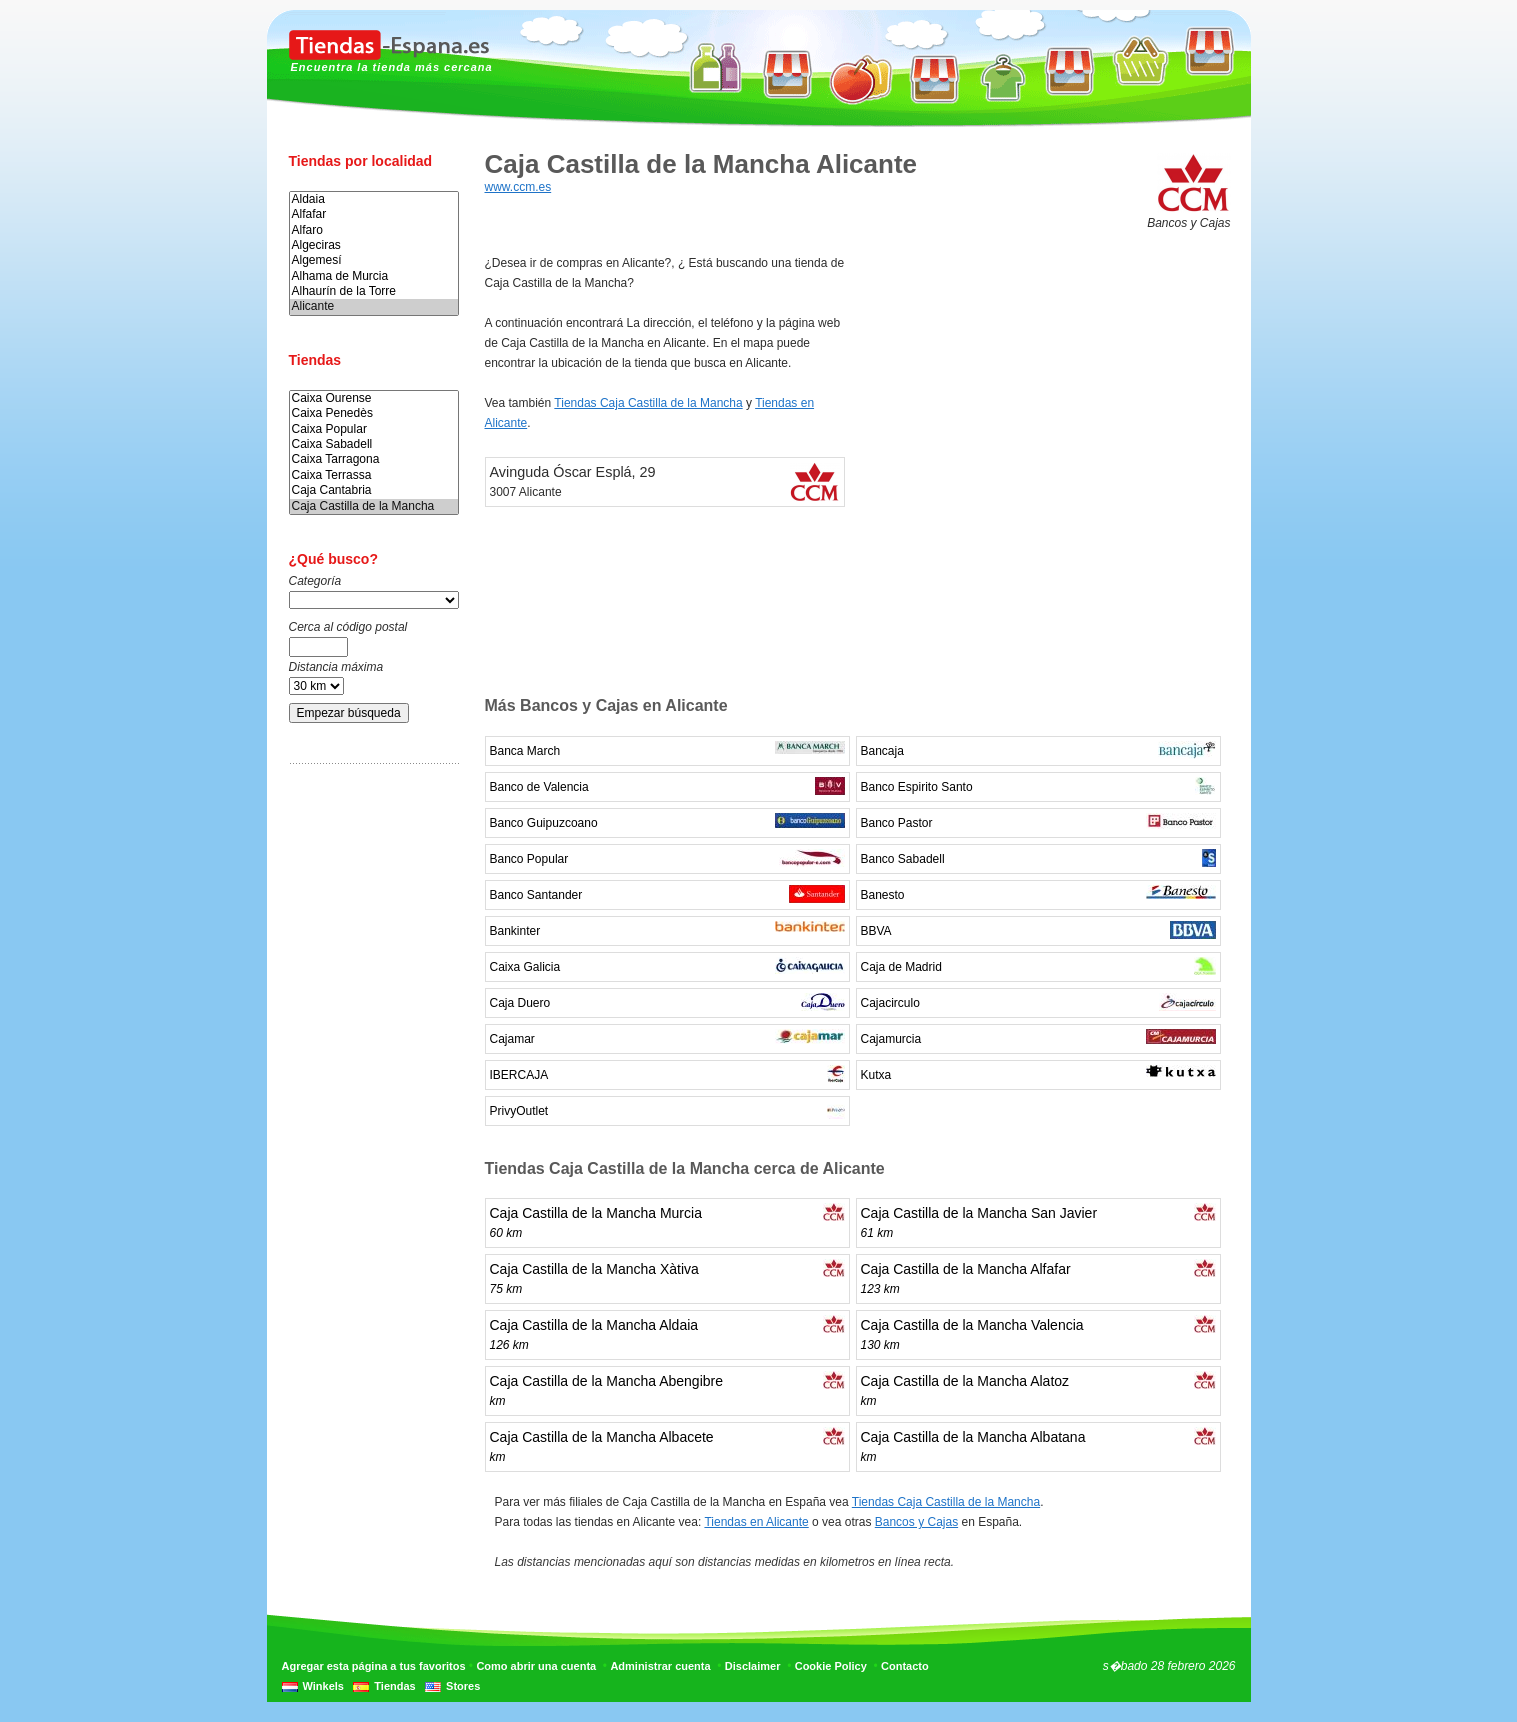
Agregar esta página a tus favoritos (374, 1666)
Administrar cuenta (660, 1666)
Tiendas (394, 1686)
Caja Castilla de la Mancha (374, 506)
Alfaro (374, 230)
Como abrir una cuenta (536, 1666)
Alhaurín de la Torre (374, 291)
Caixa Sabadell (374, 444)
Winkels (323, 1686)
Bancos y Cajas (916, 1522)
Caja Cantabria (374, 490)
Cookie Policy (831, 1666)
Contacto (905, 1666)
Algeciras (374, 245)
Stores (463, 1686)
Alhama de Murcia (374, 276)
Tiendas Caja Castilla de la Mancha (648, 403)
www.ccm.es (518, 187)
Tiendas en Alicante (756, 1522)
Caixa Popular (374, 429)
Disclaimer (753, 1666)
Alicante (374, 306)
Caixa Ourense (374, 398)
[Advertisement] (369, 1093)
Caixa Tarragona (374, 459)
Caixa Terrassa (374, 475)
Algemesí (374, 260)
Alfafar (374, 214)
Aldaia (374, 199)
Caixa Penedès (374, 413)
